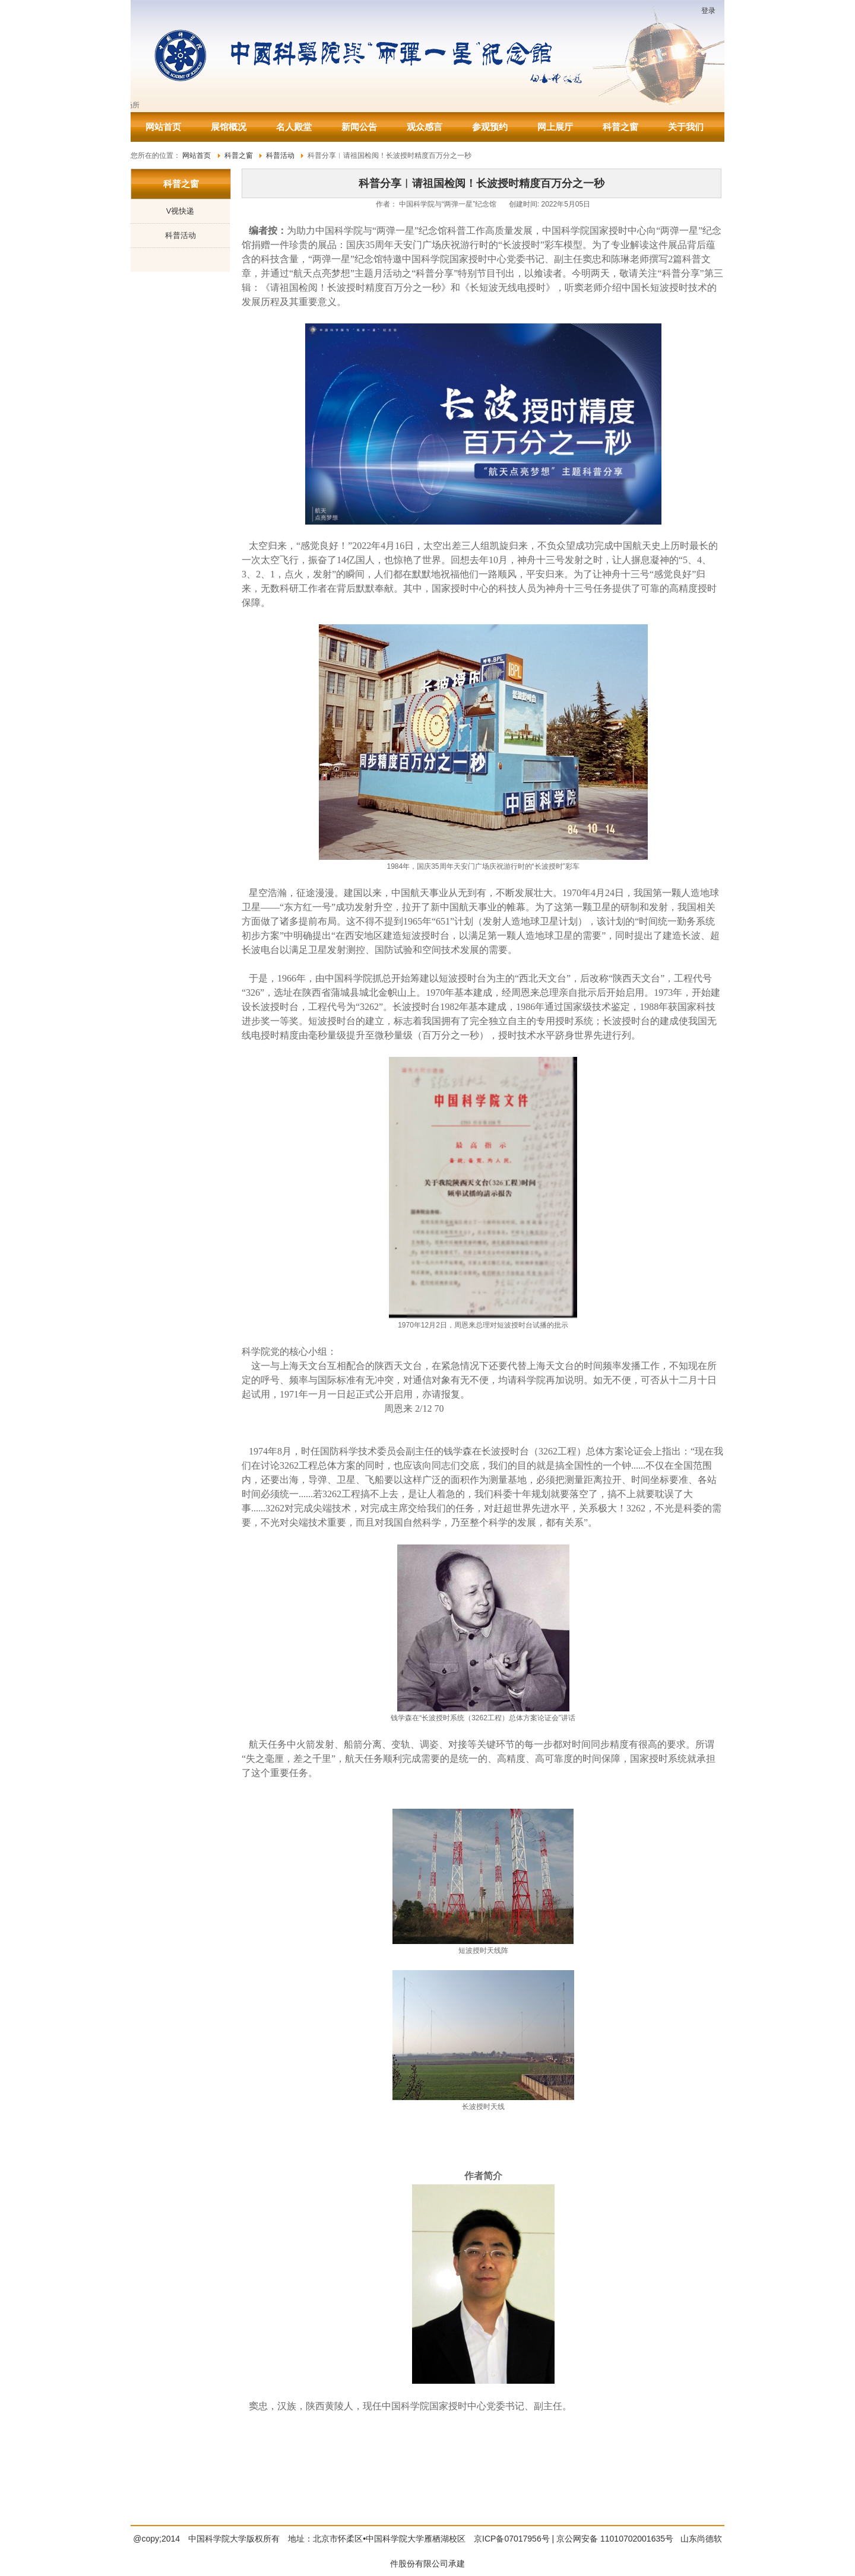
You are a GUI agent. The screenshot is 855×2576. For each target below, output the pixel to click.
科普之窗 (620, 127)
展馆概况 (228, 127)
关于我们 (686, 127)
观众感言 (424, 127)
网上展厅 (555, 127)
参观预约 (490, 127)
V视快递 (180, 211)
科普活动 (180, 235)
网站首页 (163, 127)
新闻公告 (359, 127)
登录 (708, 11)
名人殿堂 (294, 127)
